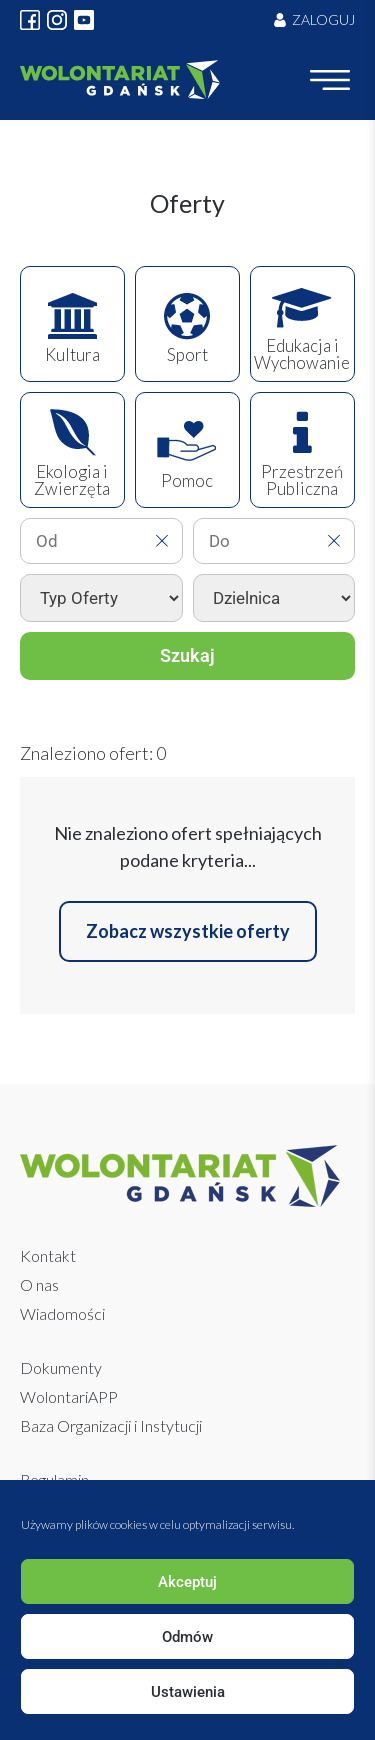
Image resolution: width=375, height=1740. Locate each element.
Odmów (187, 1637)
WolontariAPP (69, 1396)
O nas (39, 1284)
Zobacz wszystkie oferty (188, 931)
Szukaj (187, 655)
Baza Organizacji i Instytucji (111, 1425)
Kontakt (48, 1255)
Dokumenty (61, 1367)
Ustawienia (188, 1692)
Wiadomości (62, 1313)
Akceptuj (187, 1582)
